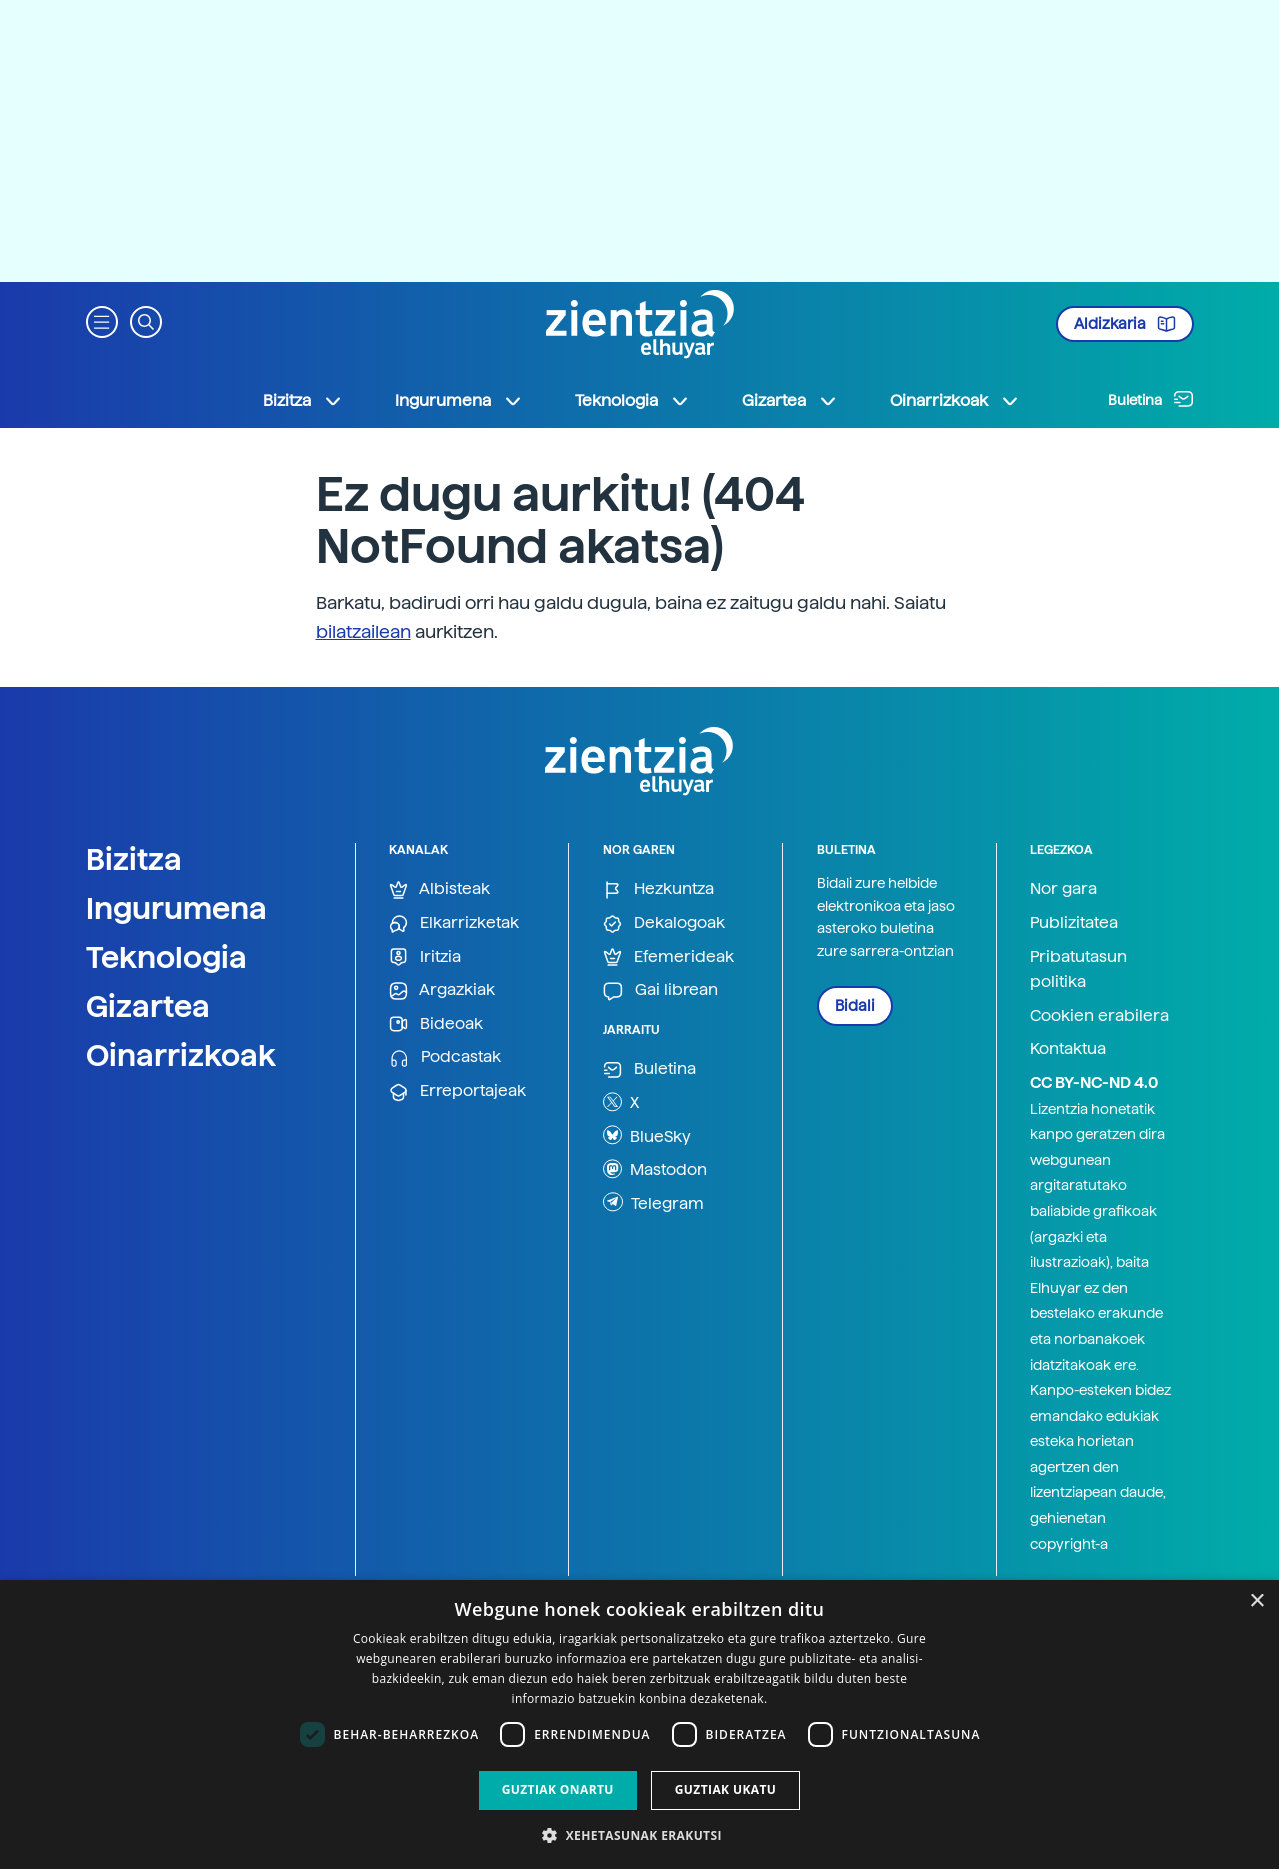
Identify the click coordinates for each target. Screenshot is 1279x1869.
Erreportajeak (457, 1091)
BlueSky (647, 1135)
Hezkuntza (658, 889)
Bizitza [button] (303, 401)
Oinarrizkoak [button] (955, 401)
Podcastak (445, 1057)
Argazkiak (442, 990)
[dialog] (639, 1724)
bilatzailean (363, 631)
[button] (102, 320)
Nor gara (1063, 888)
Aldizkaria (1125, 324)
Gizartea (148, 1006)
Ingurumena (176, 908)
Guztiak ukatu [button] (726, 1789)
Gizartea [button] (790, 401)
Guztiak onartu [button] (558, 1789)
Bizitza (134, 859)
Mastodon (655, 1169)
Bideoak (436, 1024)
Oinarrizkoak (181, 1055)
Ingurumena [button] (459, 401)
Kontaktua (1068, 1048)
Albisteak (439, 889)
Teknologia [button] (632, 401)
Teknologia (166, 957)
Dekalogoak (664, 923)
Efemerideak (668, 957)
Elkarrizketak (454, 923)
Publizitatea (1074, 922)
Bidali (855, 1006)
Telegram (653, 1202)
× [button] (1256, 1601)
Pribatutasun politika (1078, 969)
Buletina (1151, 399)
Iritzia (425, 957)
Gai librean (660, 990)
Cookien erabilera (1099, 1015)
